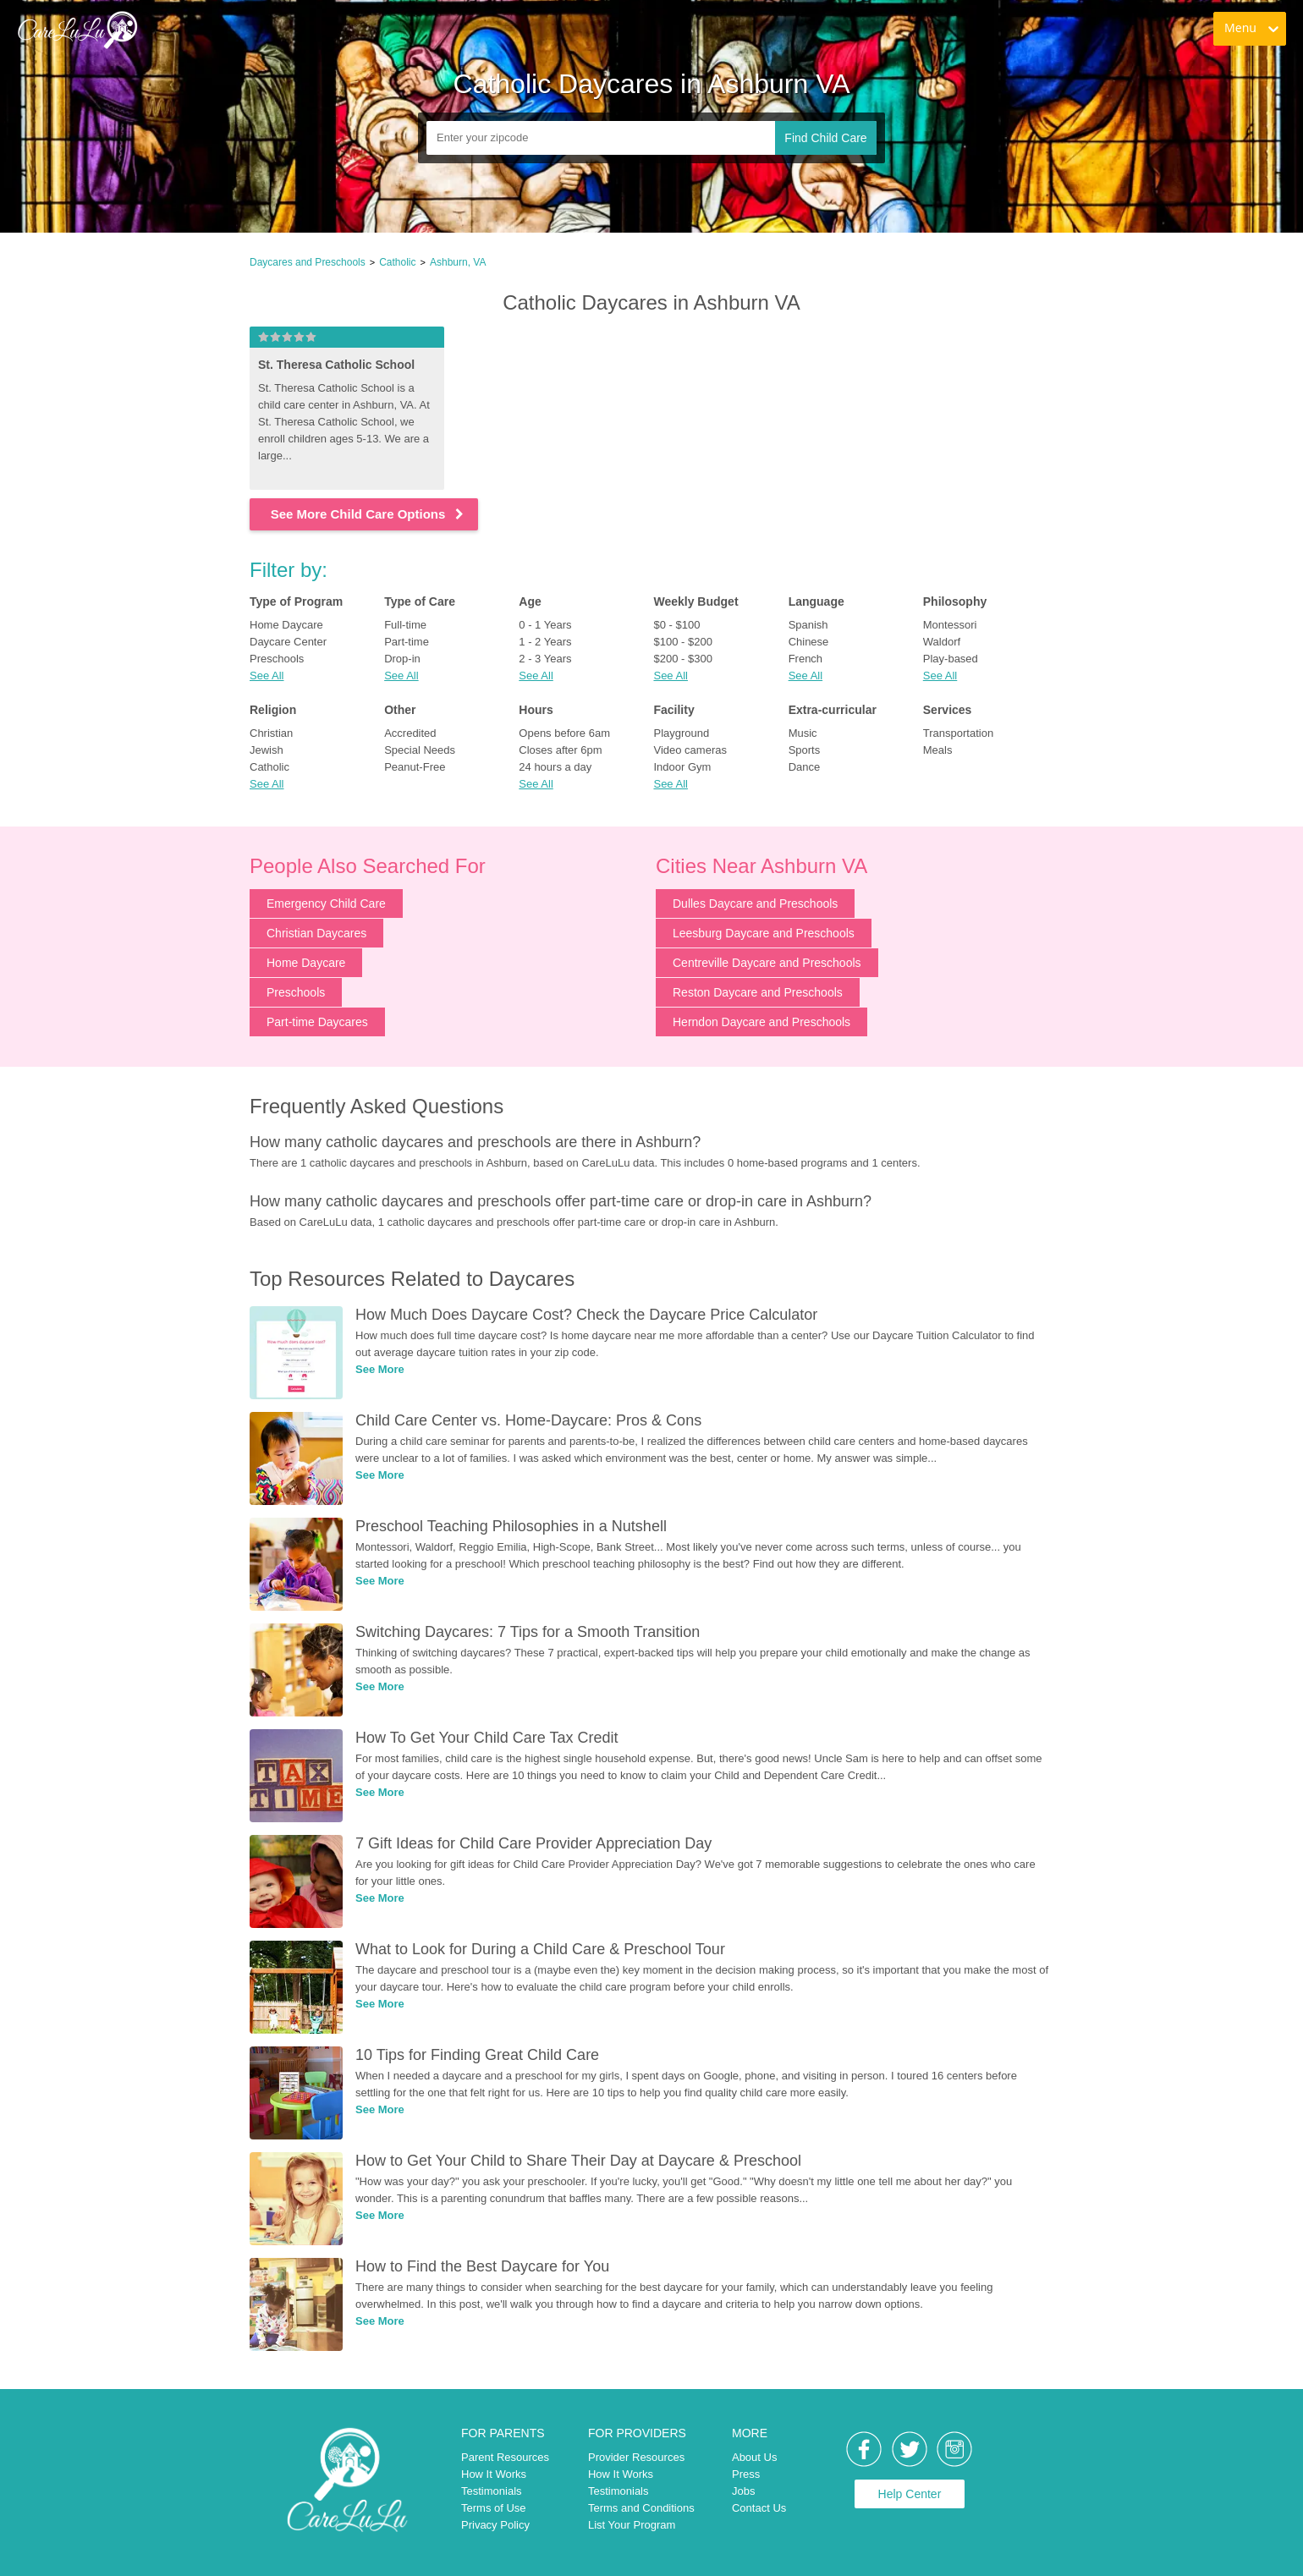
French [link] (805, 658)
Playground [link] (681, 733)
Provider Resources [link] (636, 2457)
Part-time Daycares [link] (317, 1022)
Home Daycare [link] (286, 624)
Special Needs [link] (419, 750)
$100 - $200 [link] (682, 641)
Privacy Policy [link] (495, 2524)
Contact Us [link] (759, 2508)
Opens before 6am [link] (564, 733)
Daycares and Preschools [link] (308, 262)
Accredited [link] (410, 733)
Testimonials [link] (491, 2491)
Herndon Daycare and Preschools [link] (761, 1022)
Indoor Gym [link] (682, 767)
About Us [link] (754, 2457)
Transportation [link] (958, 733)
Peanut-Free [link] (414, 767)
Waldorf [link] (941, 641)
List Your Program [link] (631, 2524)
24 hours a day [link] (555, 767)
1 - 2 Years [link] (545, 641)
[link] (77, 29)
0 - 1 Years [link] (545, 624)
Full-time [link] (405, 624)
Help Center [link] (910, 2494)
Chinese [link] (809, 641)
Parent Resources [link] (505, 2457)
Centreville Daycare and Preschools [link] (767, 962)
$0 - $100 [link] (676, 624)
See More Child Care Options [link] (368, 514)
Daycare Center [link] (288, 641)
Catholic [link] (397, 262)
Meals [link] (938, 750)
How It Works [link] (493, 2474)
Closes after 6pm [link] (560, 750)
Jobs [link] (743, 2491)
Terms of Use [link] (493, 2508)
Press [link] (746, 2474)
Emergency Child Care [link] (326, 903)
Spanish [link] (808, 624)
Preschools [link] (277, 658)
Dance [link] (805, 767)
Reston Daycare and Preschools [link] (758, 992)
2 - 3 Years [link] (545, 658)
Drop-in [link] (402, 658)
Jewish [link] (266, 750)
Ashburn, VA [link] (458, 262)
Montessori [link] (950, 624)
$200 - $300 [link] (682, 658)
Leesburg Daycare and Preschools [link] (764, 933)
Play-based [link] (950, 658)
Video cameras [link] (689, 750)
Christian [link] (271, 733)
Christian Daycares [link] (316, 933)
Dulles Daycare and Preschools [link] (755, 903)
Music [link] (803, 733)
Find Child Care (825, 138)
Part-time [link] (406, 641)
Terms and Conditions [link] (641, 2508)
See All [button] (266, 675)
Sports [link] (805, 750)
